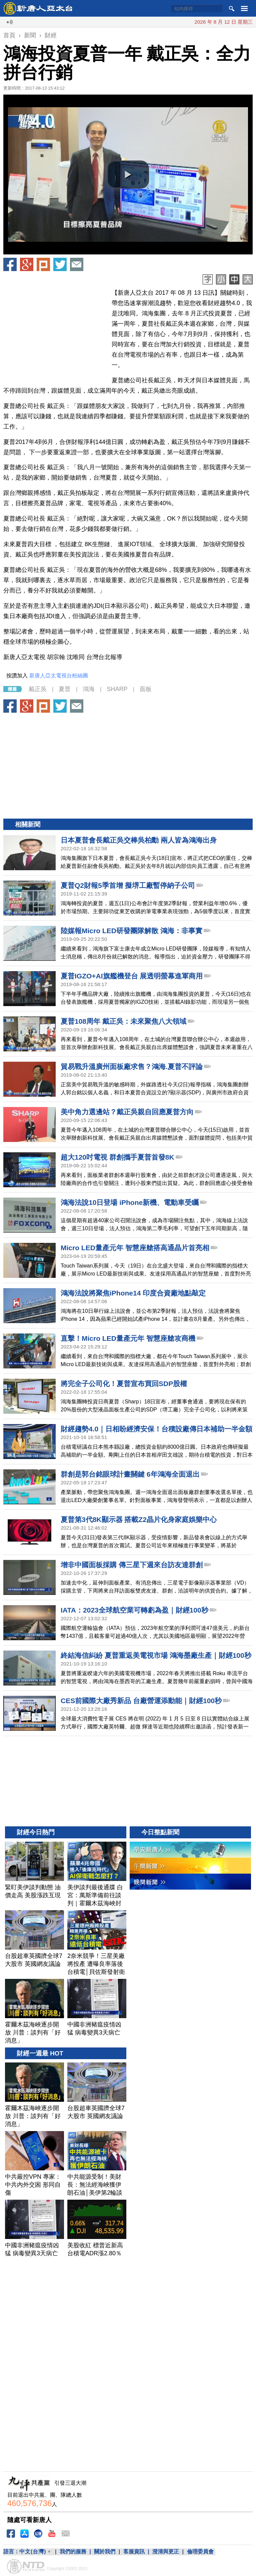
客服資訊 (134, 2551)
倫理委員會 (200, 2551)
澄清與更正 (165, 2551)
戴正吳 (38, 689)
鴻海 (89, 689)
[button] (128, 174)
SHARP (117, 689)
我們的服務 (73, 2551)
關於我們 (104, 2551)
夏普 (65, 689)
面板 (146, 689)
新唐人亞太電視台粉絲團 (58, 675)
